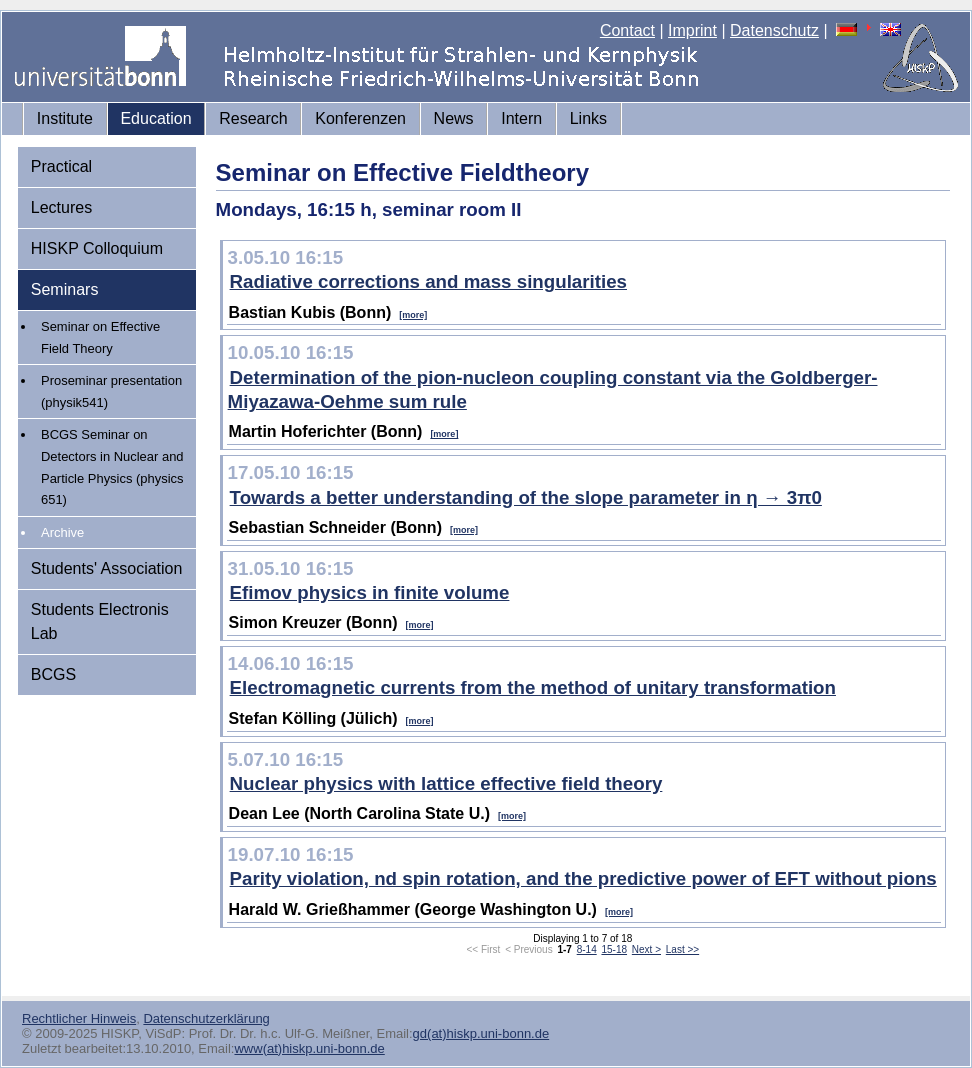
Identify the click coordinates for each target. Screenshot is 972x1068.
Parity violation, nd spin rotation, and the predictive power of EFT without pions (583, 878)
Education (155, 118)
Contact (627, 30)
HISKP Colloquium (97, 248)
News (454, 118)
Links (588, 118)
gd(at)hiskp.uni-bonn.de (481, 1033)
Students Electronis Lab (100, 621)
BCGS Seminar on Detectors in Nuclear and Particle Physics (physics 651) (112, 467)
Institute (65, 118)
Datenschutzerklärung (206, 1018)
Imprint (692, 30)
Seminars (65, 289)
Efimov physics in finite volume (370, 592)
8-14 (587, 949)
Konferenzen (360, 118)
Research (253, 118)
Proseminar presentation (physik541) (111, 391)
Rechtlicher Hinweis (79, 1018)
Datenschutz (774, 30)
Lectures (61, 207)
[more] (413, 315)
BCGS (53, 674)
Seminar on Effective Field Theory (100, 337)
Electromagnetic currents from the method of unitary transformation (533, 687)
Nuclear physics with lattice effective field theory (446, 783)
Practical (61, 166)
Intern (521, 118)
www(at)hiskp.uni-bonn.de (309, 1048)
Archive (62, 532)
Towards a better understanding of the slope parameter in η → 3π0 (526, 497)
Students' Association (107, 568)
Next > (646, 949)
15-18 (614, 949)
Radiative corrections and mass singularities (428, 281)
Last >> (682, 949)
